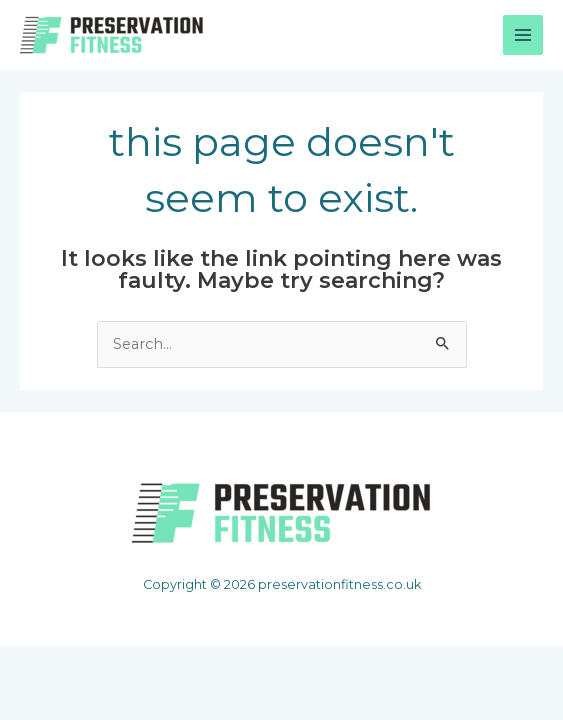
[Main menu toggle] (523, 35)
